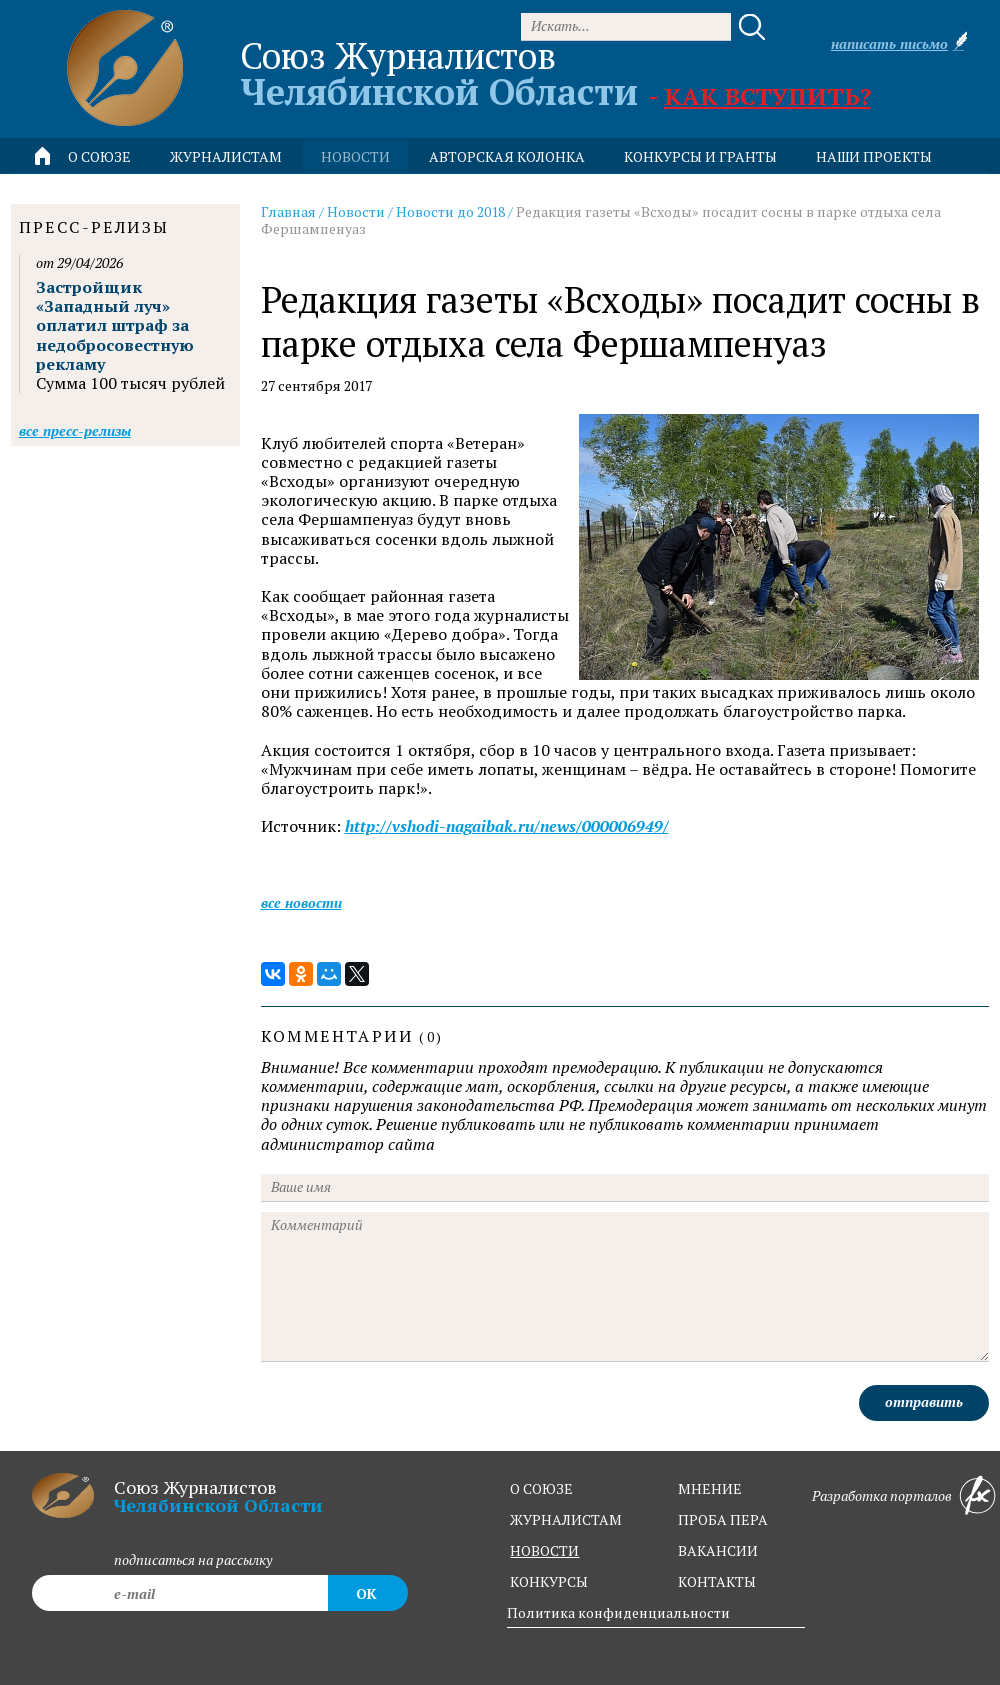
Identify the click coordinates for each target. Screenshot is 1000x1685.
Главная (288, 211)
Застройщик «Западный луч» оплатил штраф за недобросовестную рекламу (115, 325)
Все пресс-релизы (75, 430)
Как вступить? (767, 96)
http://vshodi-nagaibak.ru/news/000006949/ (507, 826)
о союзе (541, 1488)
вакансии (718, 1550)
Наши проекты (874, 156)
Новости (356, 211)
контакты (717, 1581)
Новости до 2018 (450, 211)
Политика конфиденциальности (618, 1612)
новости (355, 156)
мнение (710, 1488)
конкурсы (549, 1581)
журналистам (566, 1519)
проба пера (723, 1519)
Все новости (301, 902)
